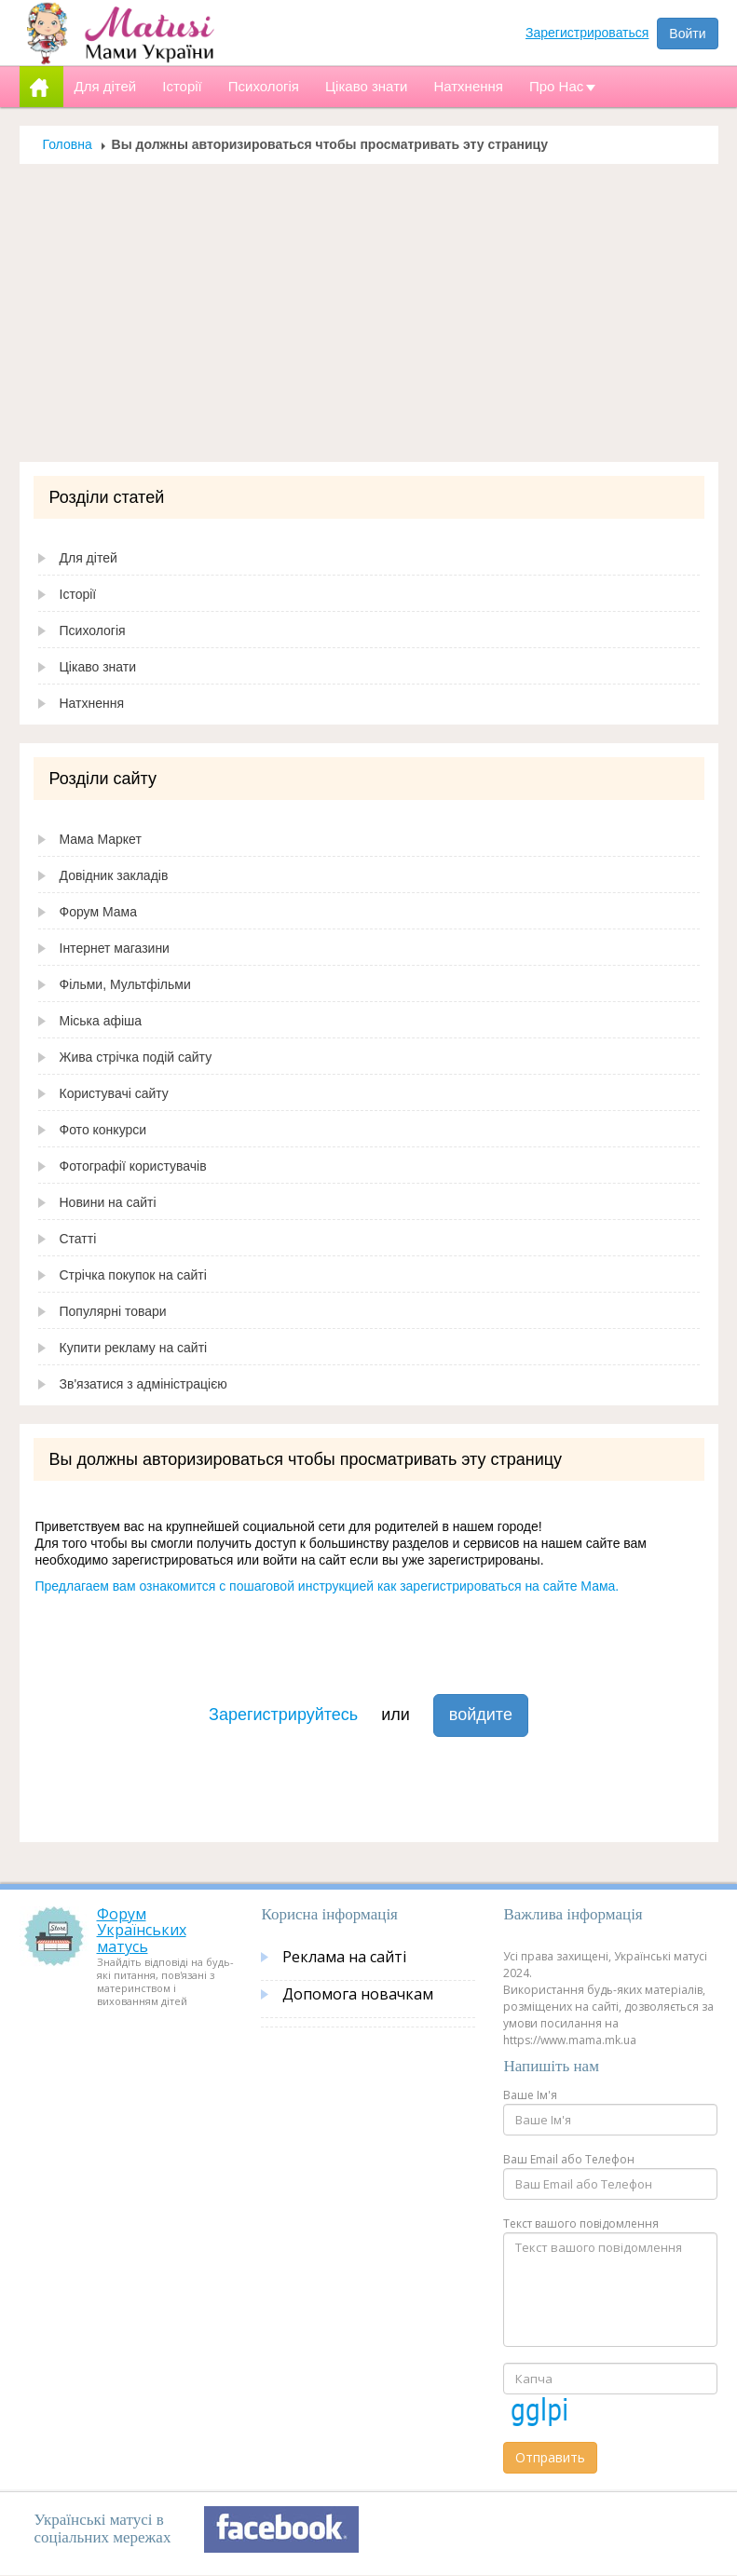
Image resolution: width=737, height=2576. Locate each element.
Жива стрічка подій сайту (136, 1057)
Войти (687, 33)
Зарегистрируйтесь (283, 1714)
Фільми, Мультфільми (125, 984)
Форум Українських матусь (141, 1930)
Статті (78, 1238)
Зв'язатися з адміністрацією (143, 1383)
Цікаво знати (98, 666)
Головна (67, 144)
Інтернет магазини (115, 948)
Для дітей (88, 557)
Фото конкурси (103, 1129)
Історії (78, 594)
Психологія (93, 630)
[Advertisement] (369, 313)
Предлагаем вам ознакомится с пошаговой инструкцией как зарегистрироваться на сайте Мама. (327, 1586)
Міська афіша (101, 1020)
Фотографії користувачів (133, 1166)
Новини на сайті (108, 1202)
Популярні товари (113, 1311)
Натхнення (92, 703)
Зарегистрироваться (586, 32)
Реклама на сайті (344, 1956)
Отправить (550, 2457)
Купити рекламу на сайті (134, 1347)
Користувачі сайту (114, 1093)
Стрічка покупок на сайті (133, 1275)
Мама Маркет (101, 839)
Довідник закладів (114, 875)
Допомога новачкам (357, 1994)
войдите (480, 1714)
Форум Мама (98, 911)
